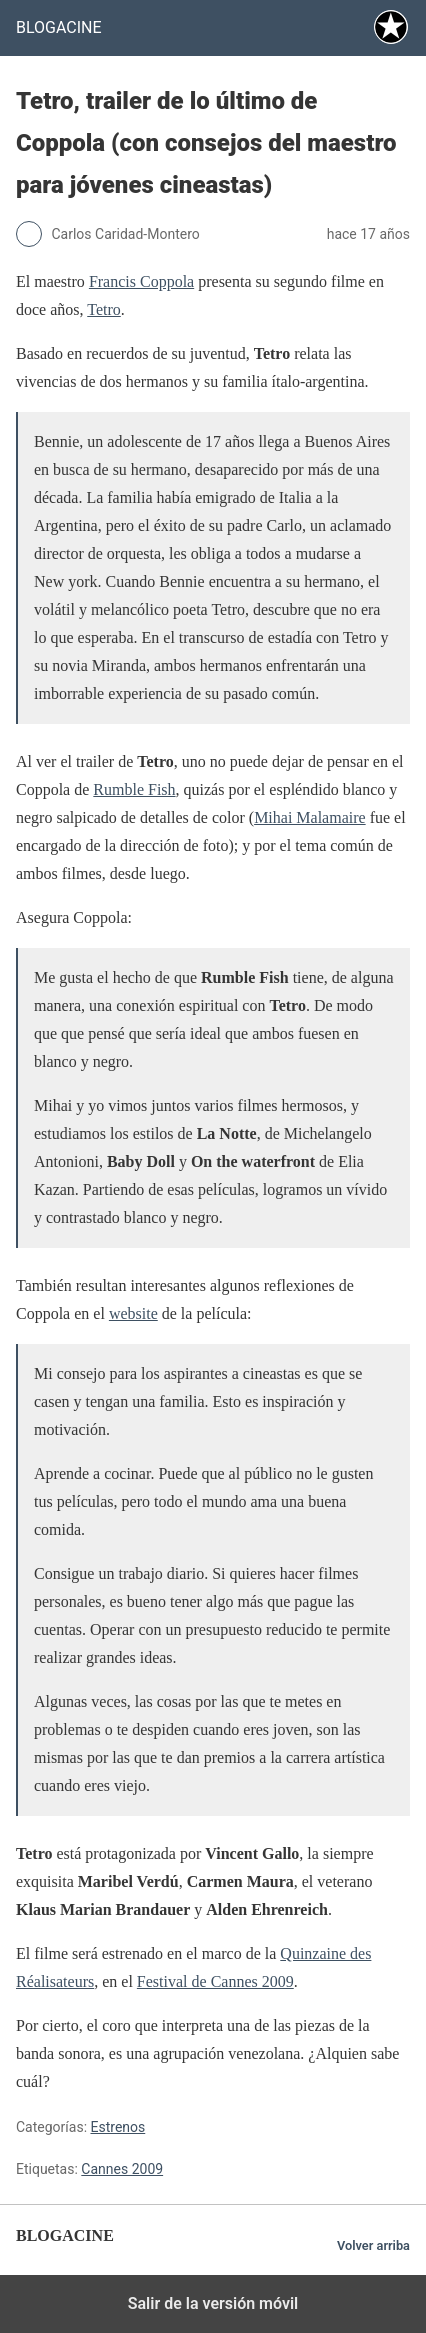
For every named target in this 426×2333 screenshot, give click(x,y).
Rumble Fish (134, 789)
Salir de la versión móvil (213, 2303)
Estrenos (118, 2127)
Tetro (104, 309)
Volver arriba (373, 2245)
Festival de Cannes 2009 (215, 1981)
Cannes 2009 (122, 2169)
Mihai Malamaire (310, 817)
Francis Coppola (141, 281)
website (133, 1313)
